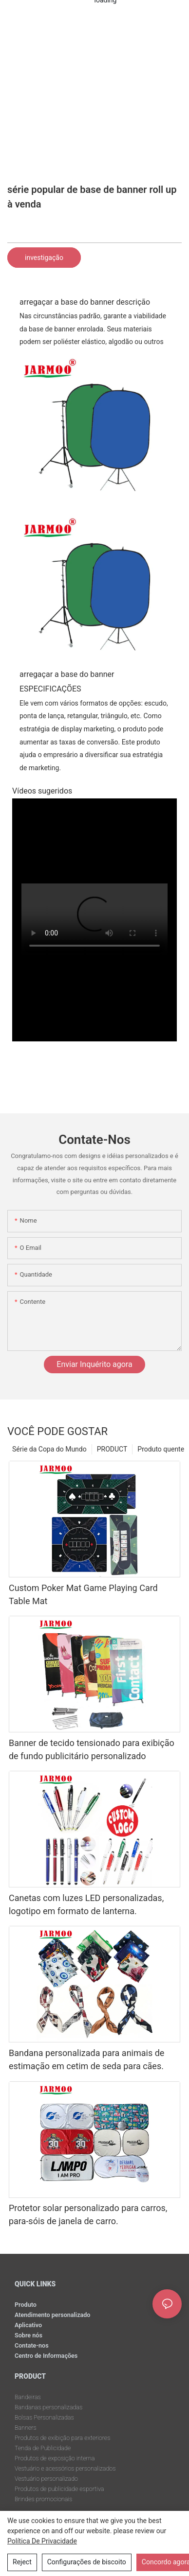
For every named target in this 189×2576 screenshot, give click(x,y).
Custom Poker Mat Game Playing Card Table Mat (83, 1594)
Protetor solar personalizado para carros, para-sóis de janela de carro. (88, 2214)
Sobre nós (28, 2335)
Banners (26, 2427)
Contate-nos (32, 2345)
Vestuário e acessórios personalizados (65, 2468)
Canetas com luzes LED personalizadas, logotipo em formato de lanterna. (86, 1904)
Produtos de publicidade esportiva (59, 2488)
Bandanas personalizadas (48, 2407)
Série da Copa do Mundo (49, 1449)
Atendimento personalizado (52, 2314)
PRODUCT (112, 1449)
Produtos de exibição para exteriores (62, 2437)
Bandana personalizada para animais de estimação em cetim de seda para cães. (86, 2059)
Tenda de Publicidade (43, 2448)
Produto (26, 2304)
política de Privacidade (42, 2541)
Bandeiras (28, 2397)
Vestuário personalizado (46, 2478)
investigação (44, 257)
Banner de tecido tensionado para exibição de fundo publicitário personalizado (91, 1749)
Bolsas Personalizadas (44, 2417)
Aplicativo (28, 2325)
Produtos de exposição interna (54, 2458)
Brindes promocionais (43, 2499)
